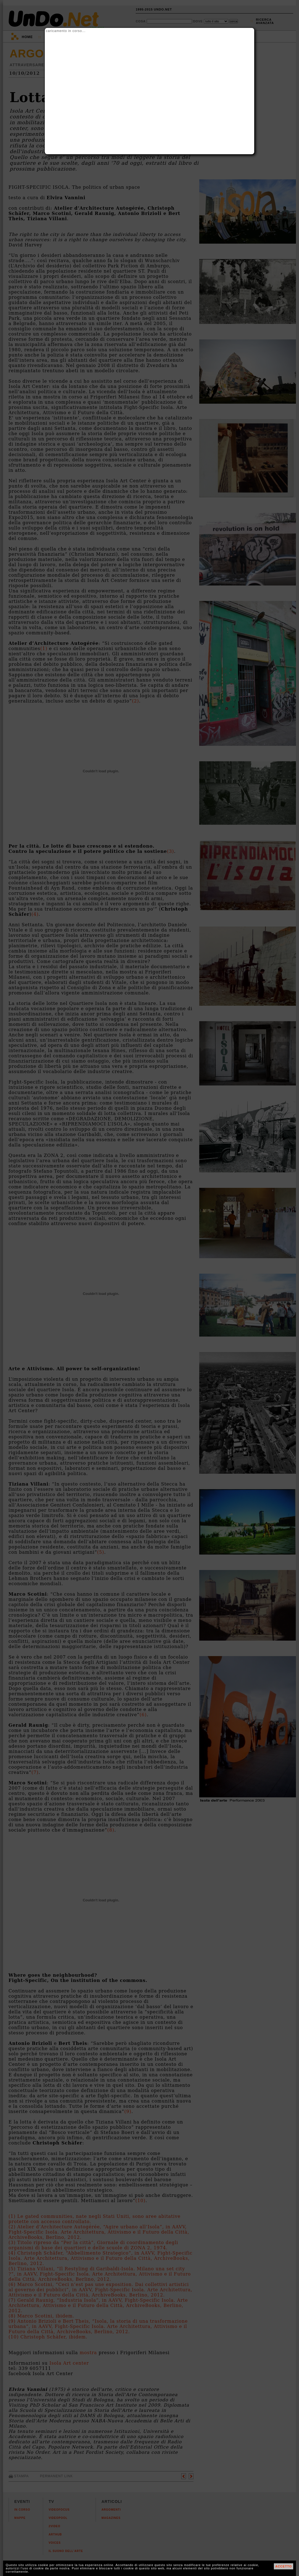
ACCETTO (283, 2566)
